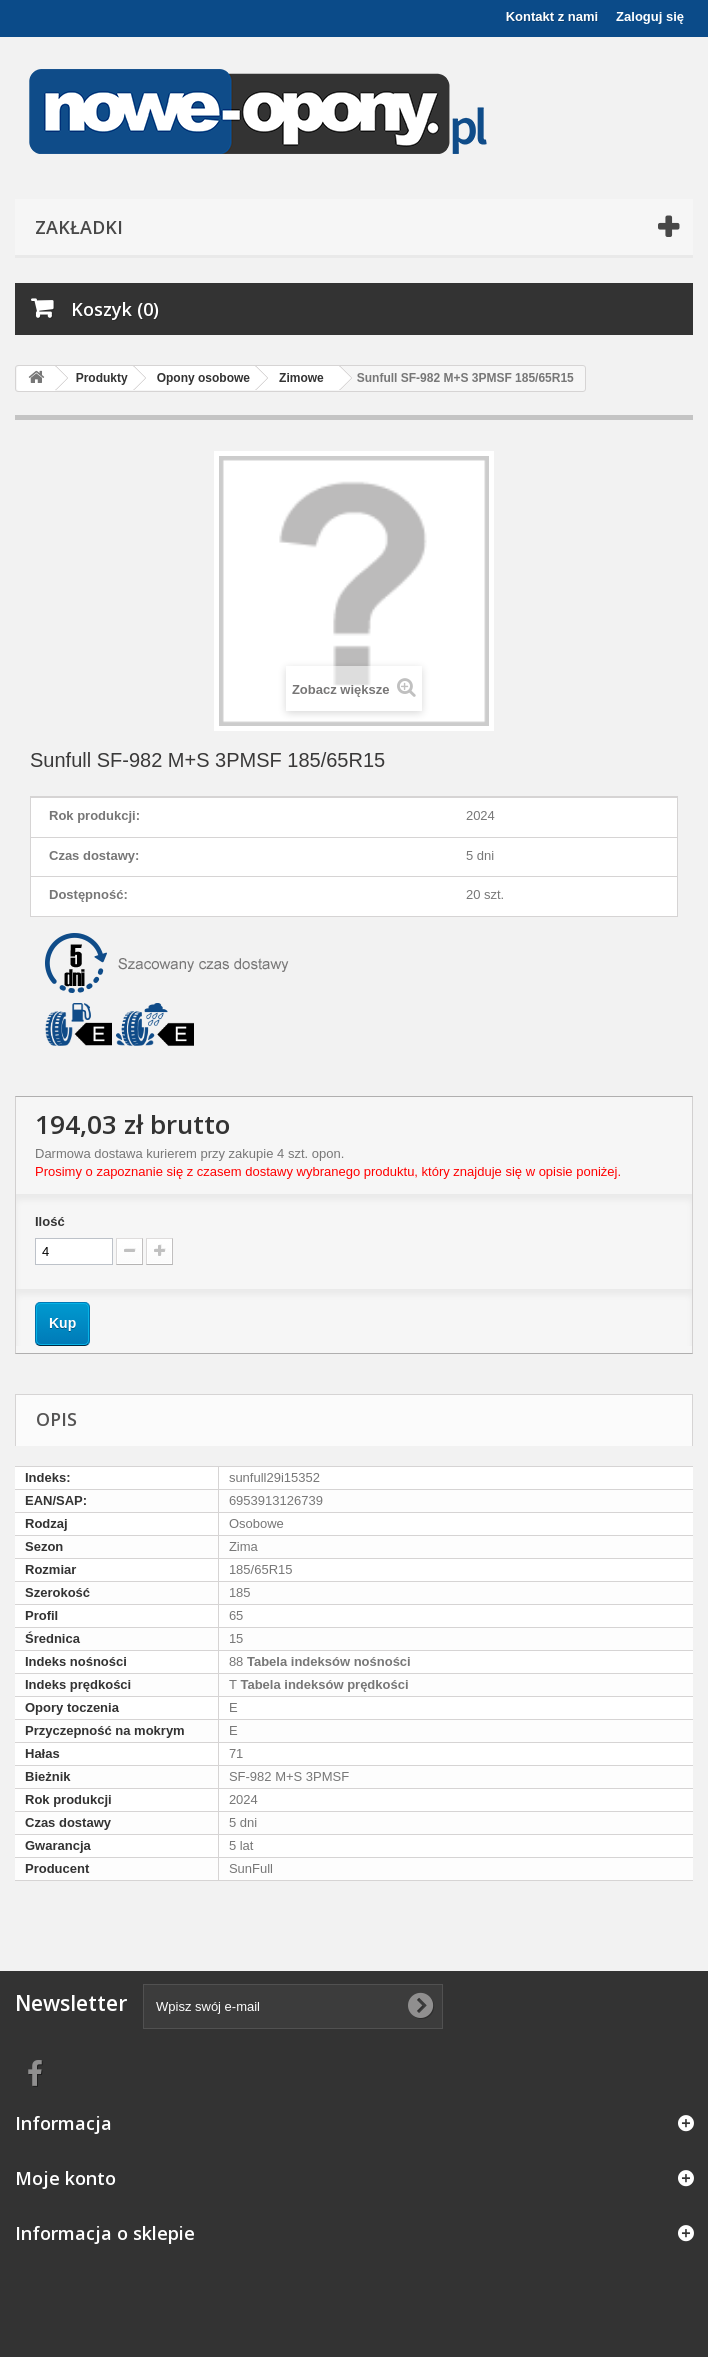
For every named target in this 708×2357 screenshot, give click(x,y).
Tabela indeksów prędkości (323, 1684)
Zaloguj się (650, 16)
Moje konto (65, 2178)
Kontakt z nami (552, 16)
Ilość (50, 1221)
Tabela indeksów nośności (326, 1661)
